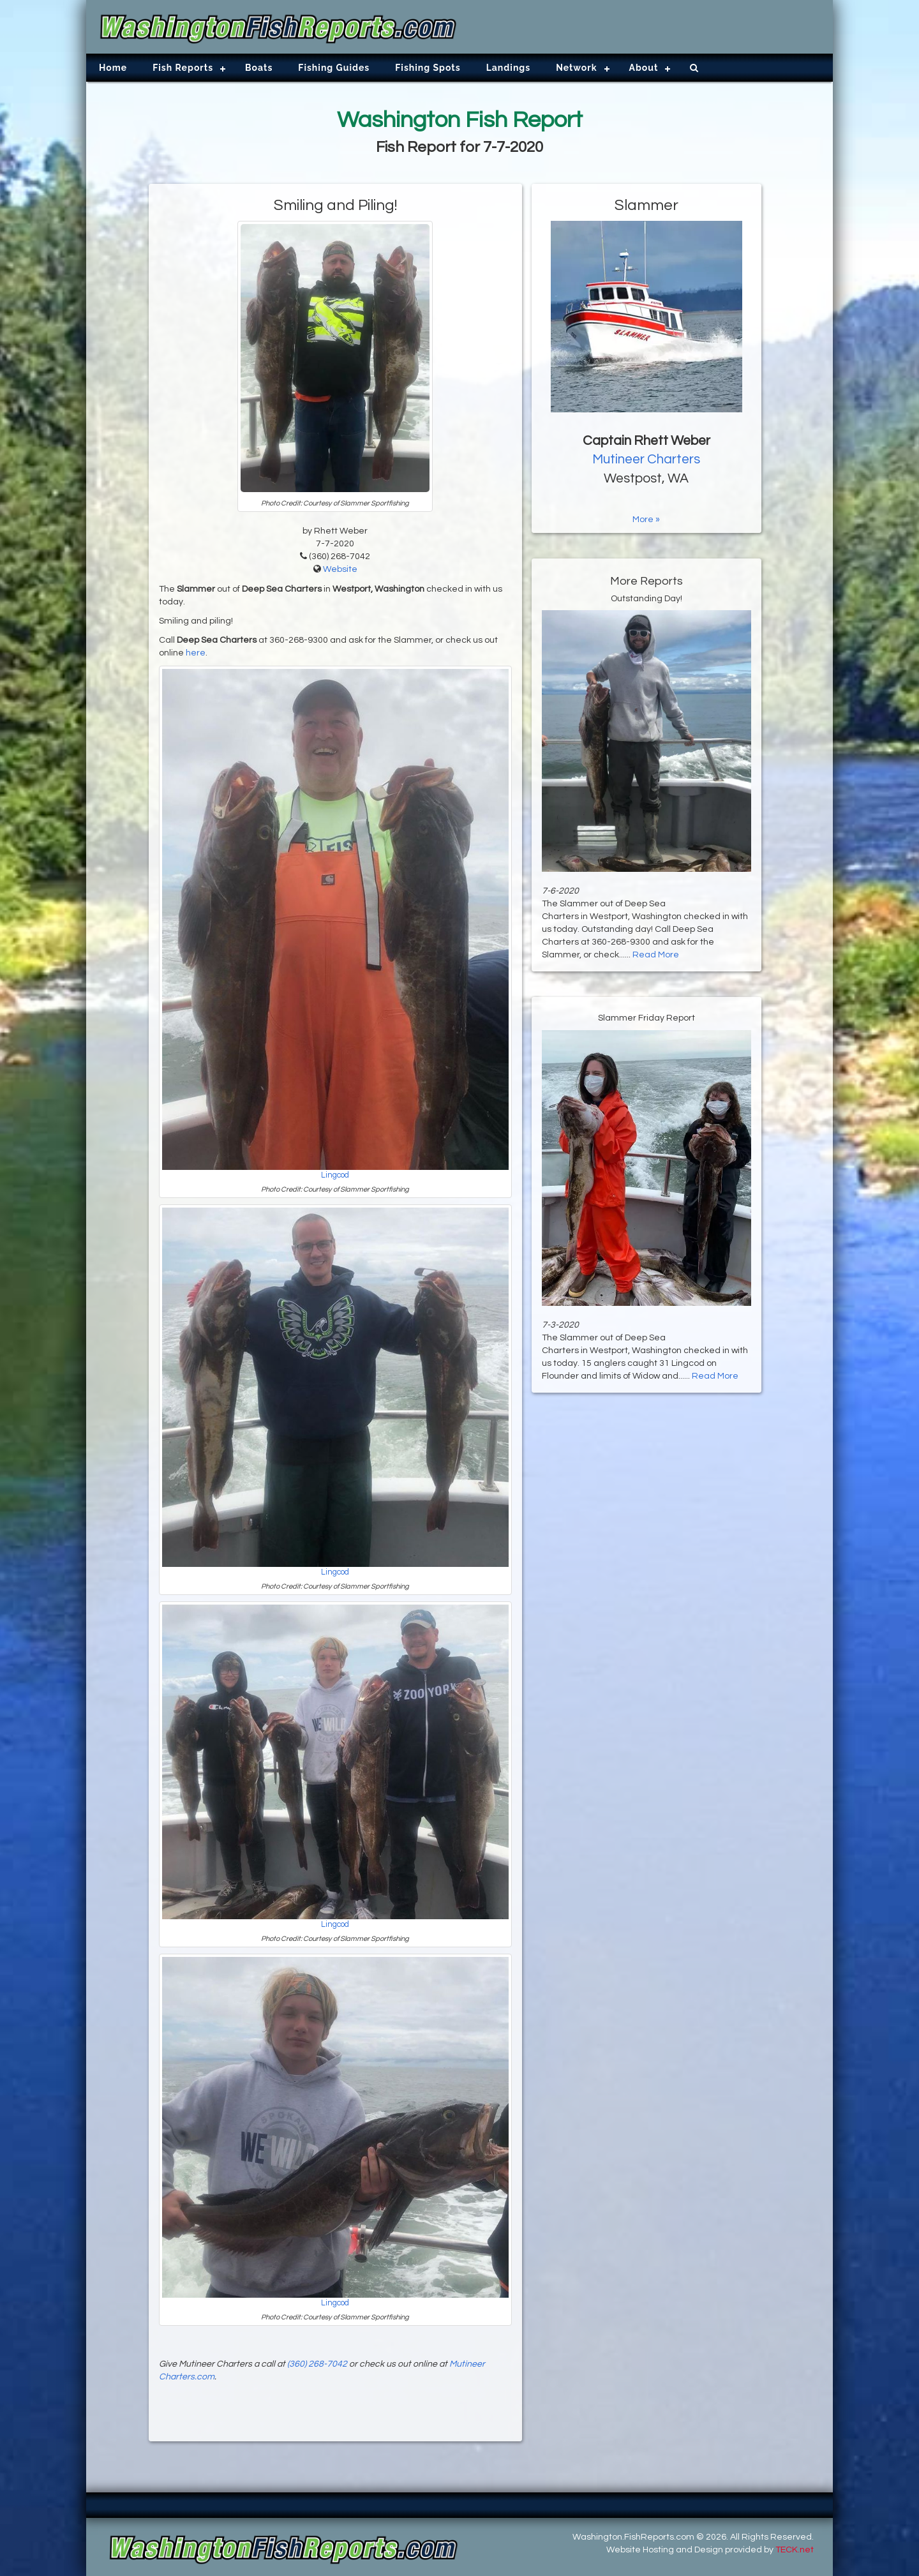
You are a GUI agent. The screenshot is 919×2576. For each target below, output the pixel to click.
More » (646, 519)
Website (340, 569)
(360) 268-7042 (317, 2364)
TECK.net (794, 2549)
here (195, 652)
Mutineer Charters (646, 459)
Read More (655, 954)
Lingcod (335, 1175)
